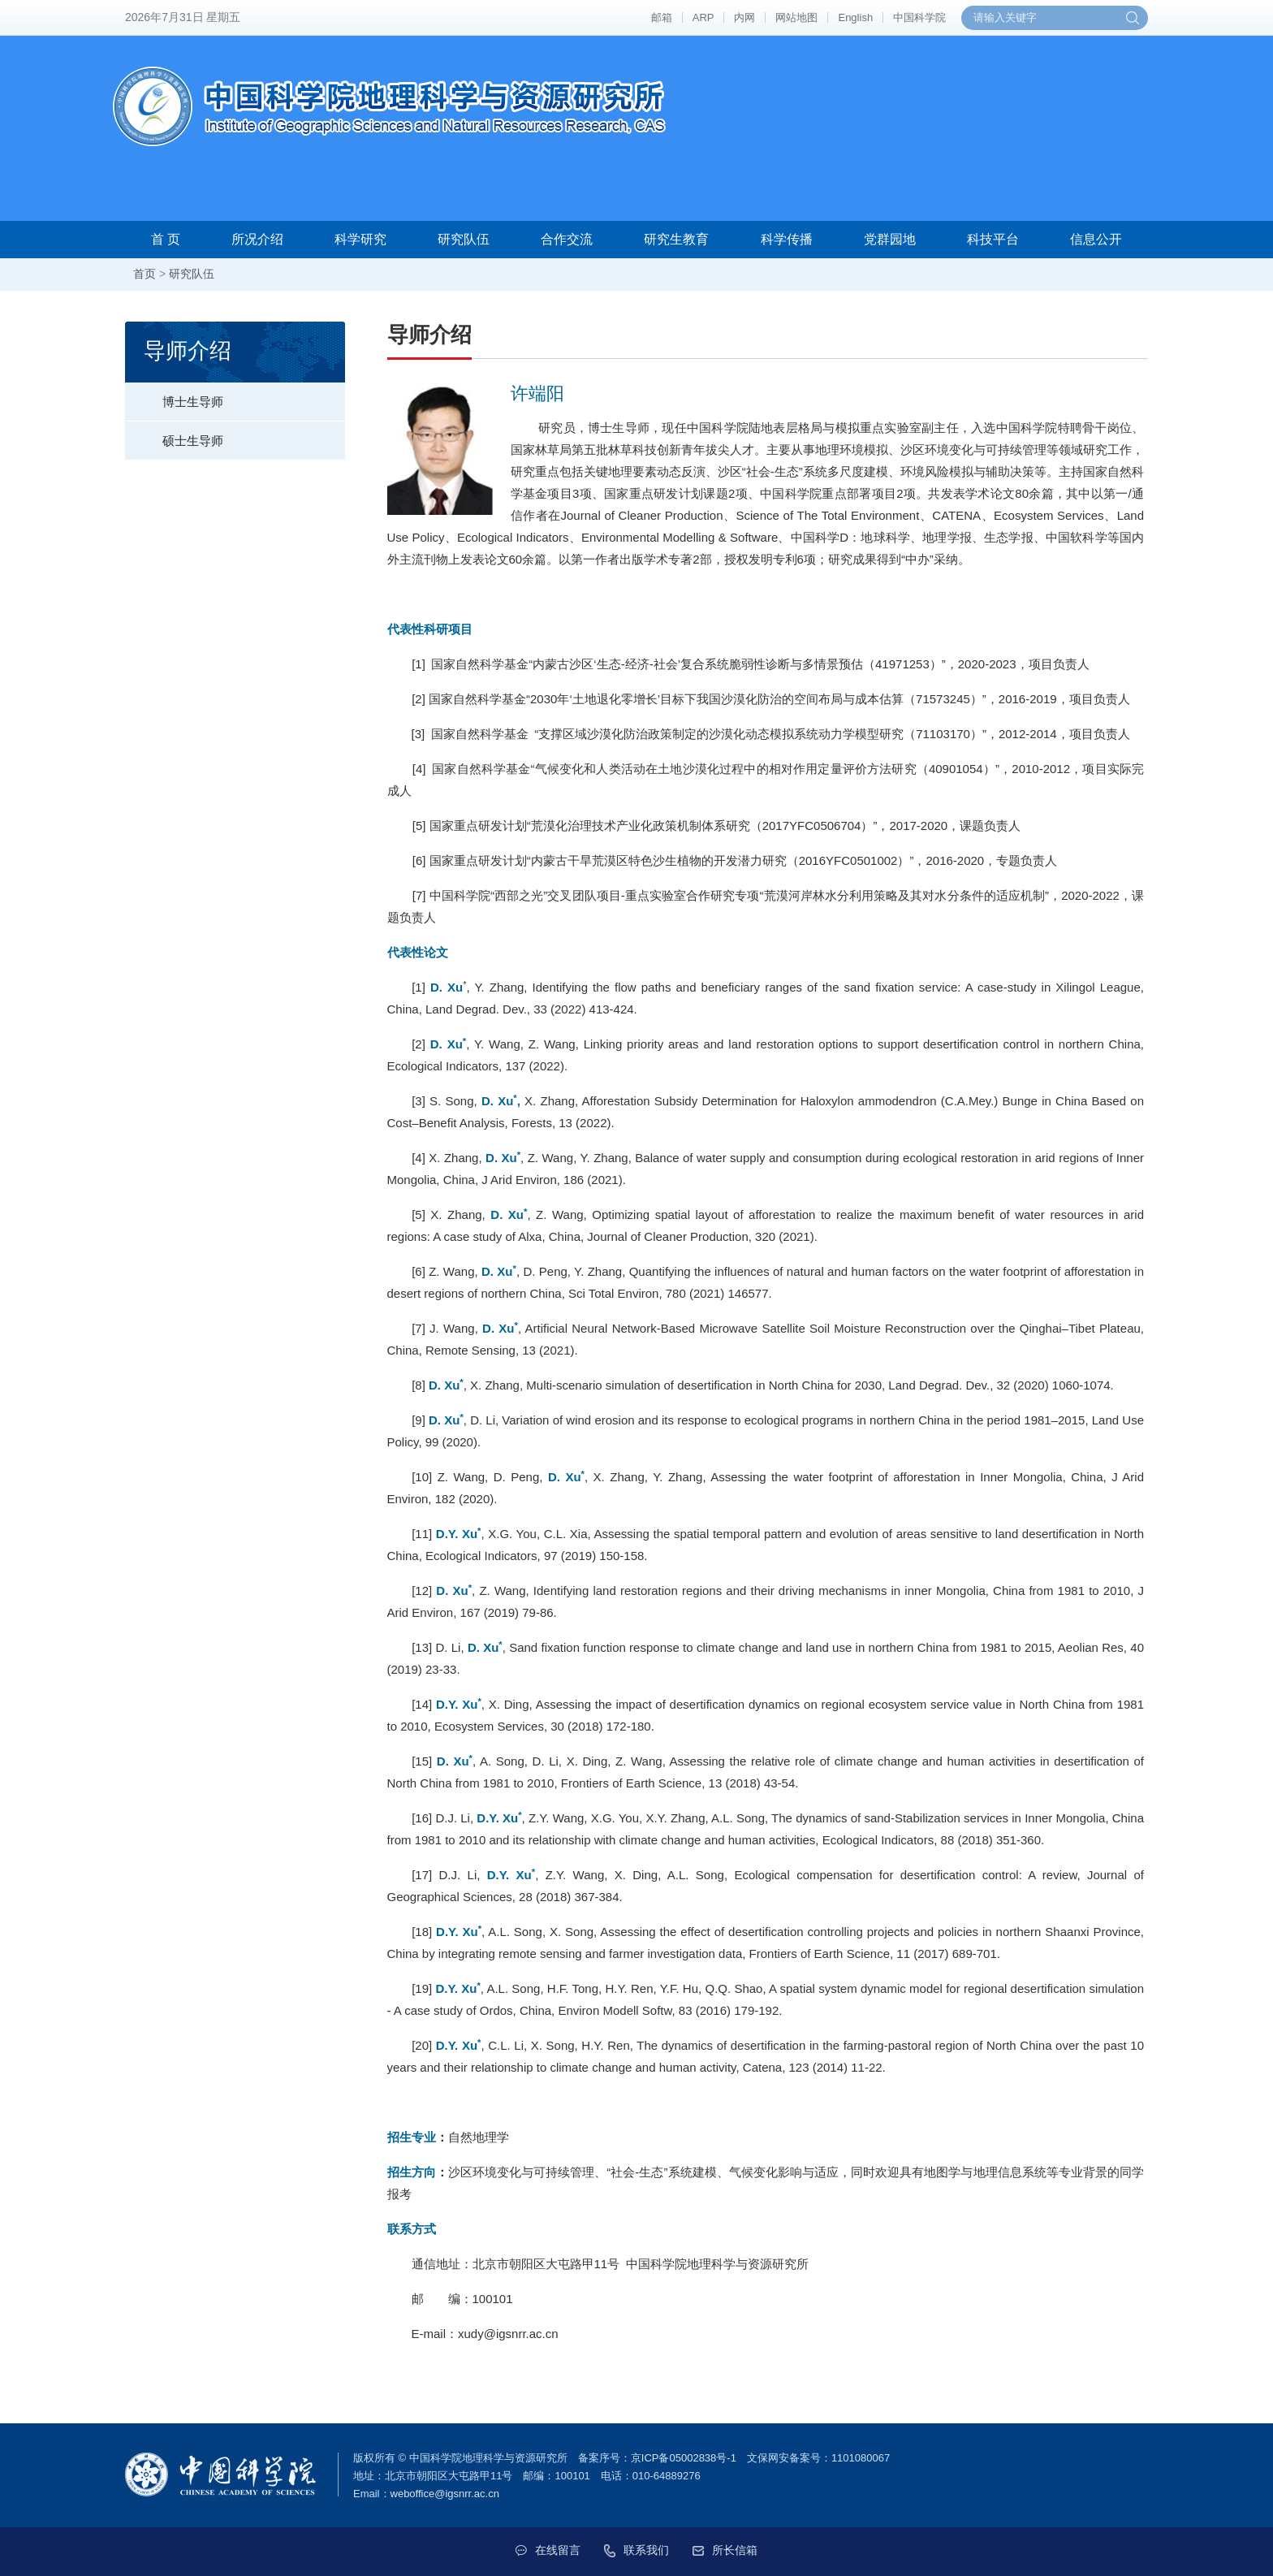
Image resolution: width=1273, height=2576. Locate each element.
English (855, 17)
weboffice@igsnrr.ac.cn (445, 2493)
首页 (144, 273)
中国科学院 (919, 17)
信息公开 (1096, 239)
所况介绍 (257, 239)
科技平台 (993, 239)
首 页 (165, 239)
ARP (703, 17)
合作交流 (567, 239)
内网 (744, 17)
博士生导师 (174, 395)
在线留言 (547, 2550)
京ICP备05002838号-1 (683, 2458)
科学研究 (360, 239)
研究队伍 (464, 239)
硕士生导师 (174, 434)
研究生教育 (676, 239)
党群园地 (890, 239)
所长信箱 (725, 2550)
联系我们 (636, 2550)
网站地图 (796, 17)
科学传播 (787, 239)
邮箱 (661, 17)
